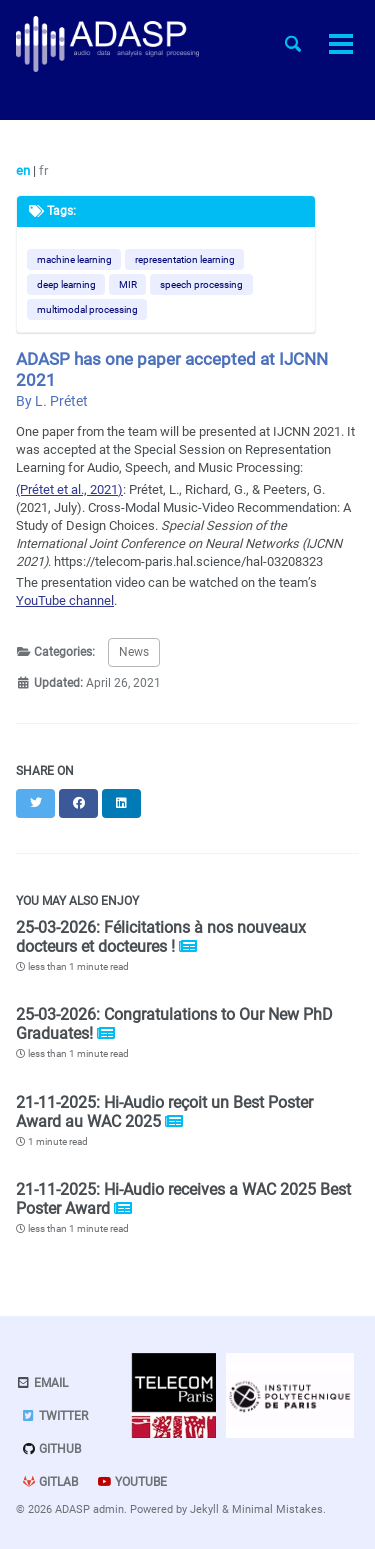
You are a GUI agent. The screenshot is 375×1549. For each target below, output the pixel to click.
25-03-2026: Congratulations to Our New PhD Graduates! (174, 1024)
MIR (128, 284)
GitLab (49, 1482)
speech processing (201, 284)
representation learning (185, 259)
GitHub (51, 1449)
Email (42, 1383)
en (24, 170)
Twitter (54, 1416)
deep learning (66, 284)
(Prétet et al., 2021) (69, 489)
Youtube (132, 1482)
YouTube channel (65, 600)
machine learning (74, 259)
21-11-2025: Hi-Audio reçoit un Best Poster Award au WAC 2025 (164, 1112)
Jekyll (204, 1509)
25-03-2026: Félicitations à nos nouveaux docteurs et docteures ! (161, 937)
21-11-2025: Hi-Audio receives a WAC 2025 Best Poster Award (183, 1199)
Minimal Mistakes (277, 1509)
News (134, 652)
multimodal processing (87, 309)
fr (43, 170)
